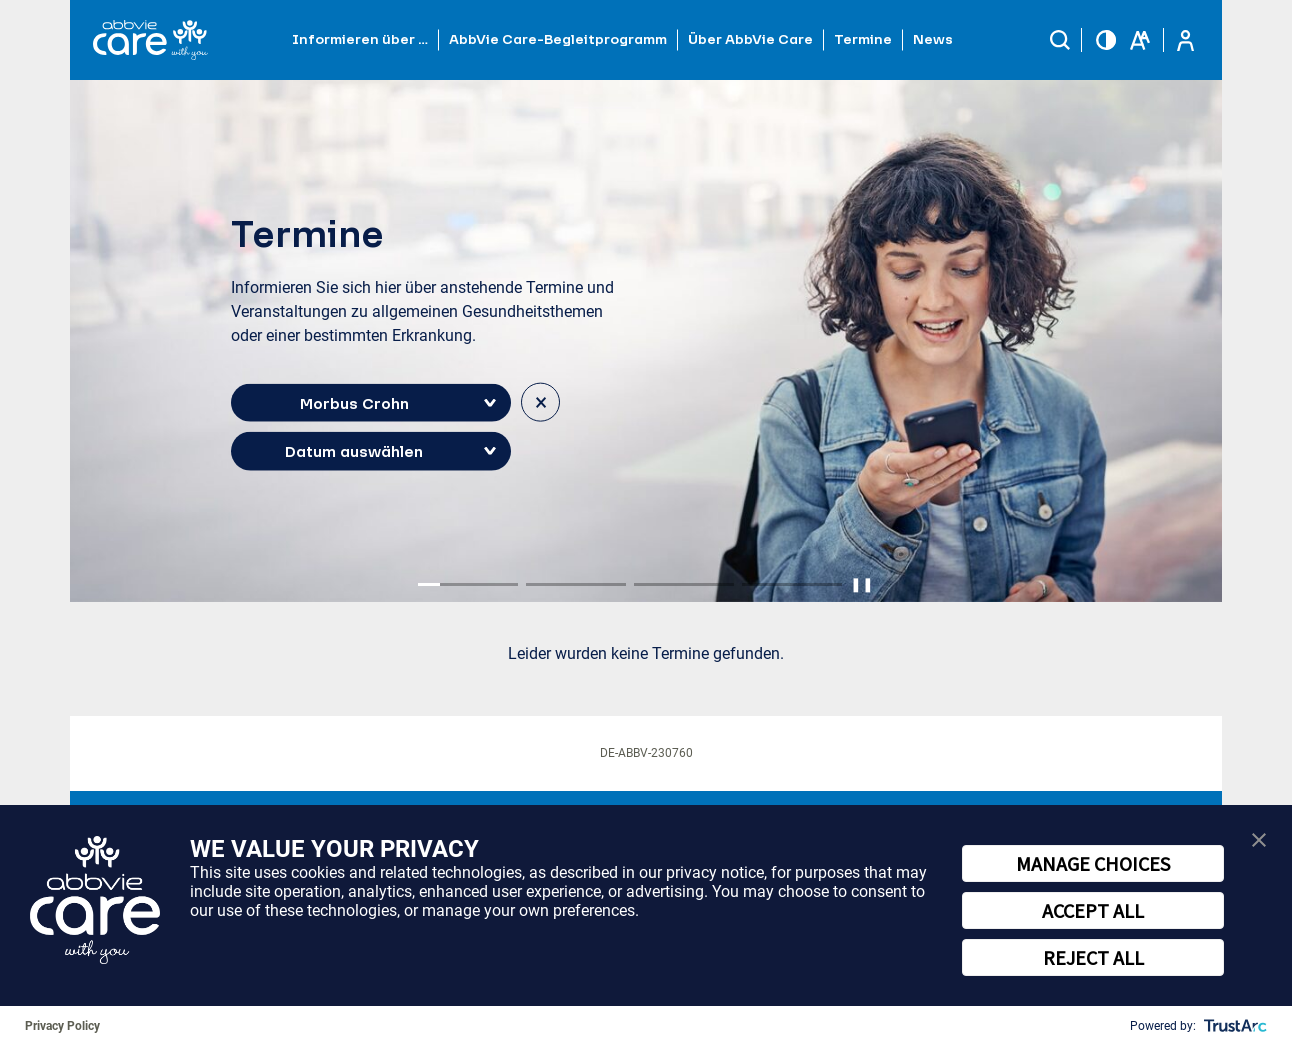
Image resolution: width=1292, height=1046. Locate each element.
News (933, 39)
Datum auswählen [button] (354, 451)
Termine (863, 39)
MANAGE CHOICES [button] (1093, 863)
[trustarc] (1233, 1026)
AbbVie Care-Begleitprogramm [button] (558, 39)
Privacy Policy (62, 1026)
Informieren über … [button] (360, 39)
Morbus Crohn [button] (354, 402)
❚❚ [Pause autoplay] (862, 584)
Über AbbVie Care (750, 39)
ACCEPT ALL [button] (1093, 910)
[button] (1060, 40)
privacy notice (715, 872)
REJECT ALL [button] (1093, 957)
